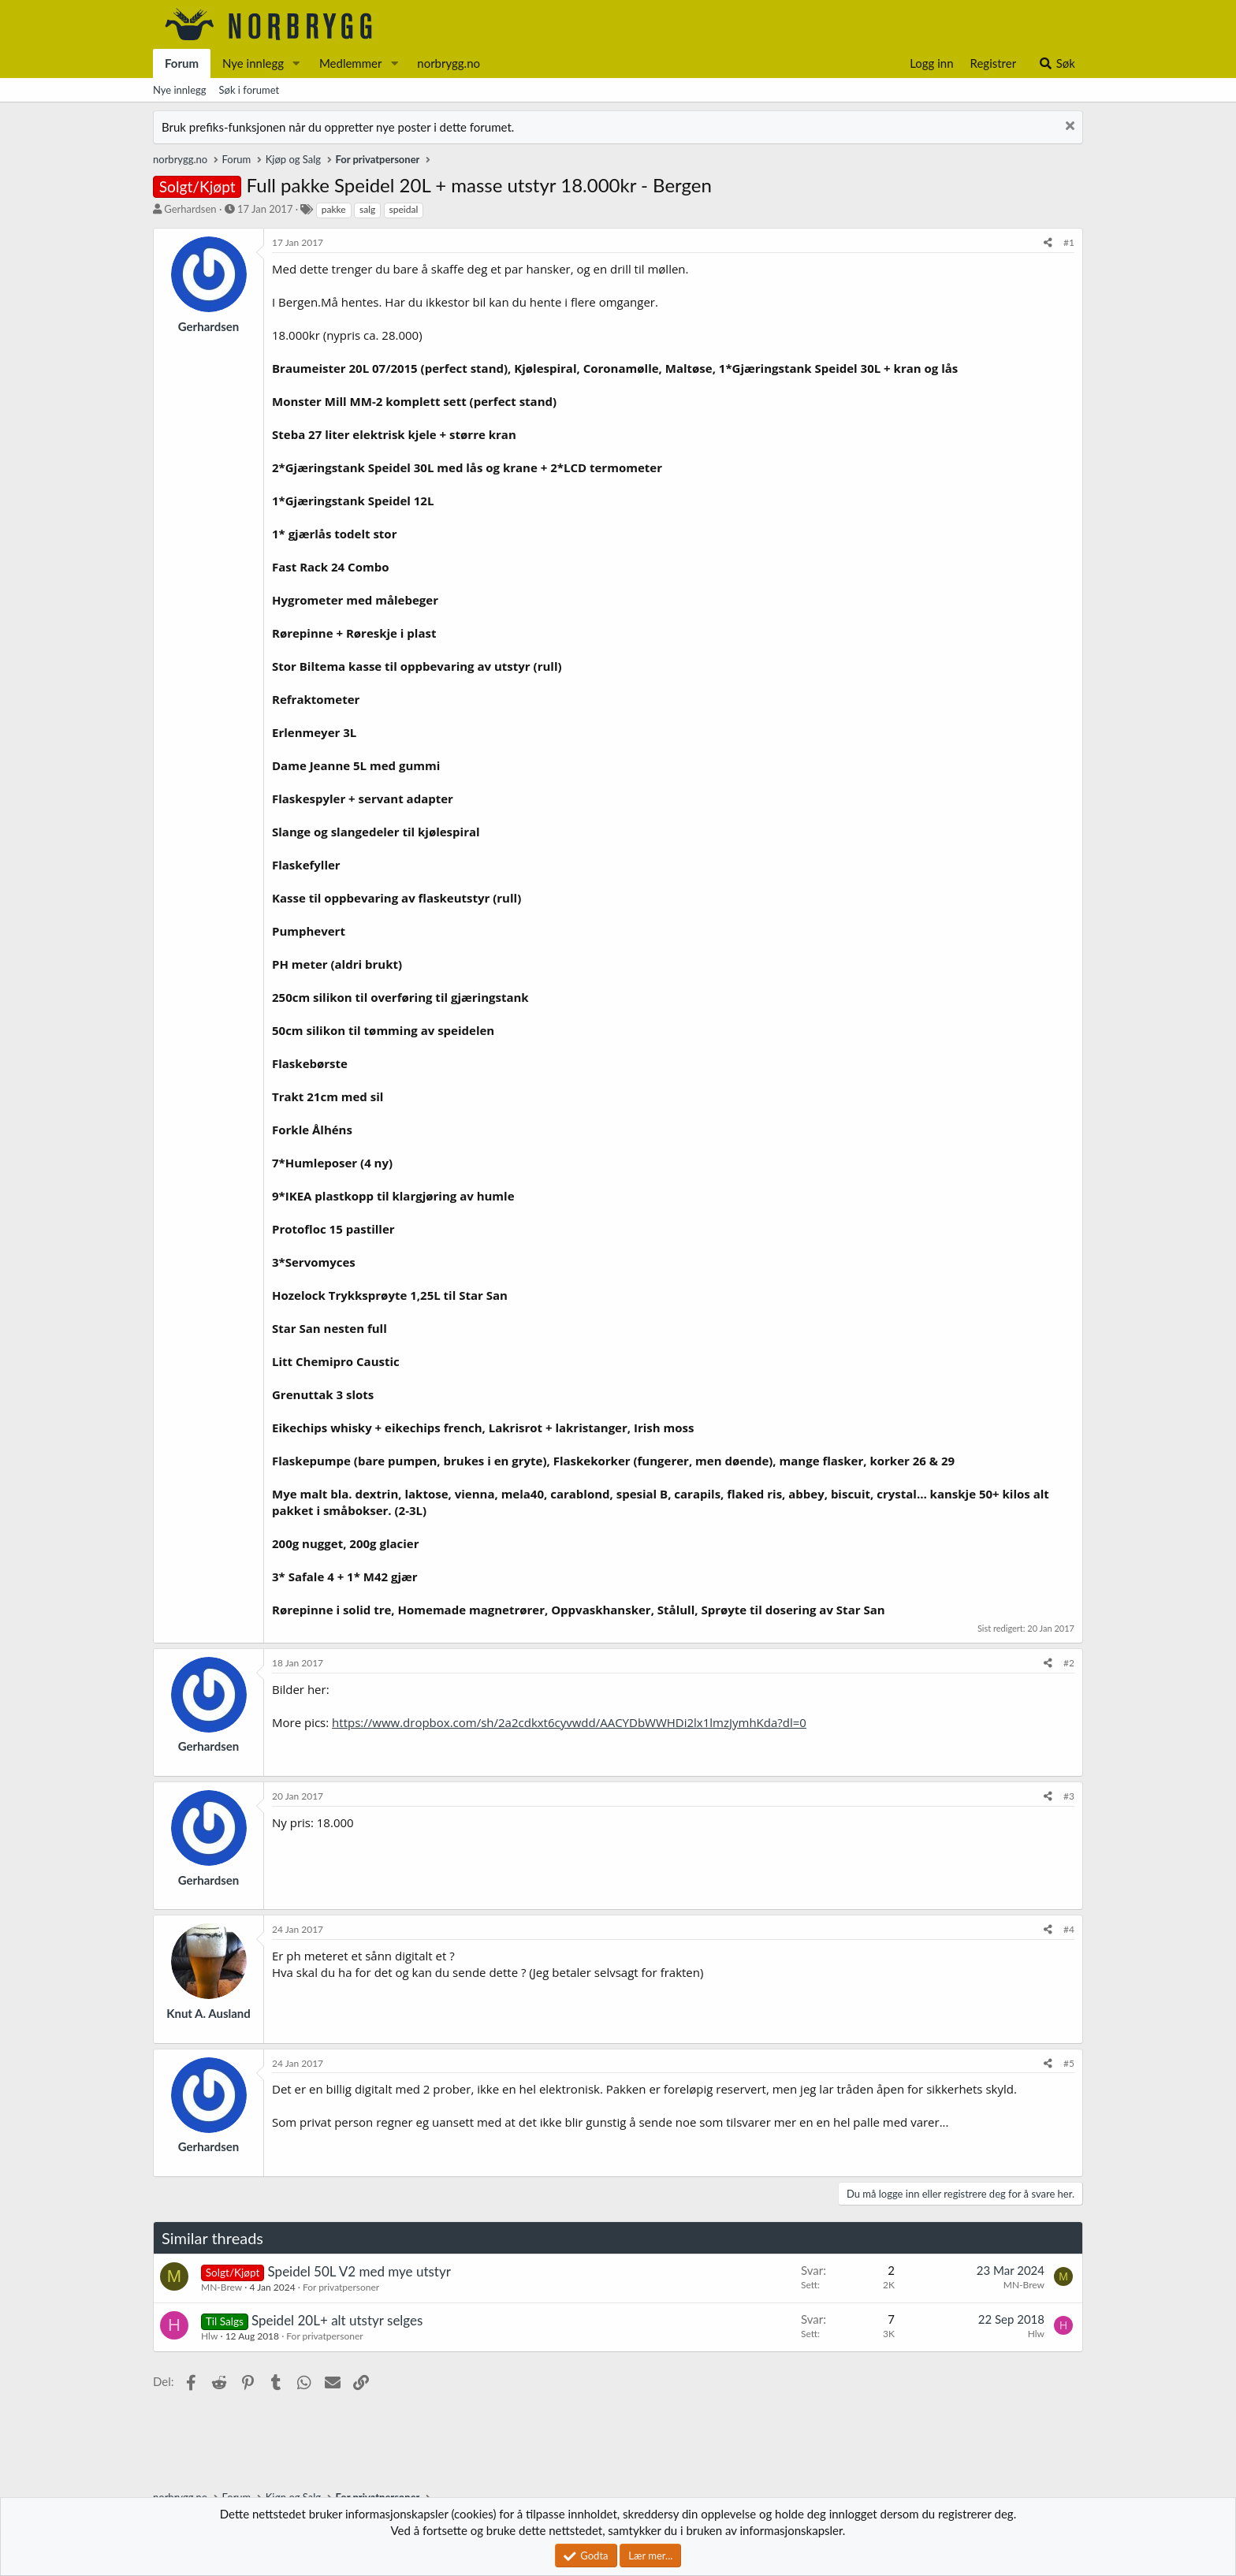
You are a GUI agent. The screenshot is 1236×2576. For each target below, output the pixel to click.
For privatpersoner (341, 2287)
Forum (182, 63)
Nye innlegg (253, 63)
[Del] (1048, 243)
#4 (1068, 1929)
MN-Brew (221, 2287)
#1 (1068, 242)
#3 (1068, 1796)
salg (367, 209)
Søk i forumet (249, 90)
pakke (334, 209)
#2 (1068, 1663)
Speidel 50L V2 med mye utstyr (359, 2271)
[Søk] (1056, 63)
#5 (1068, 2063)
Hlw (209, 2336)
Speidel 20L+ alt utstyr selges (337, 2320)
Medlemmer (350, 63)
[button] (296, 63)
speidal (404, 209)
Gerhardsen (190, 209)
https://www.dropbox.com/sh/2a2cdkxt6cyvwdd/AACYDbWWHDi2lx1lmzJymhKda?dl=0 (569, 1722)
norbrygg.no (448, 63)
